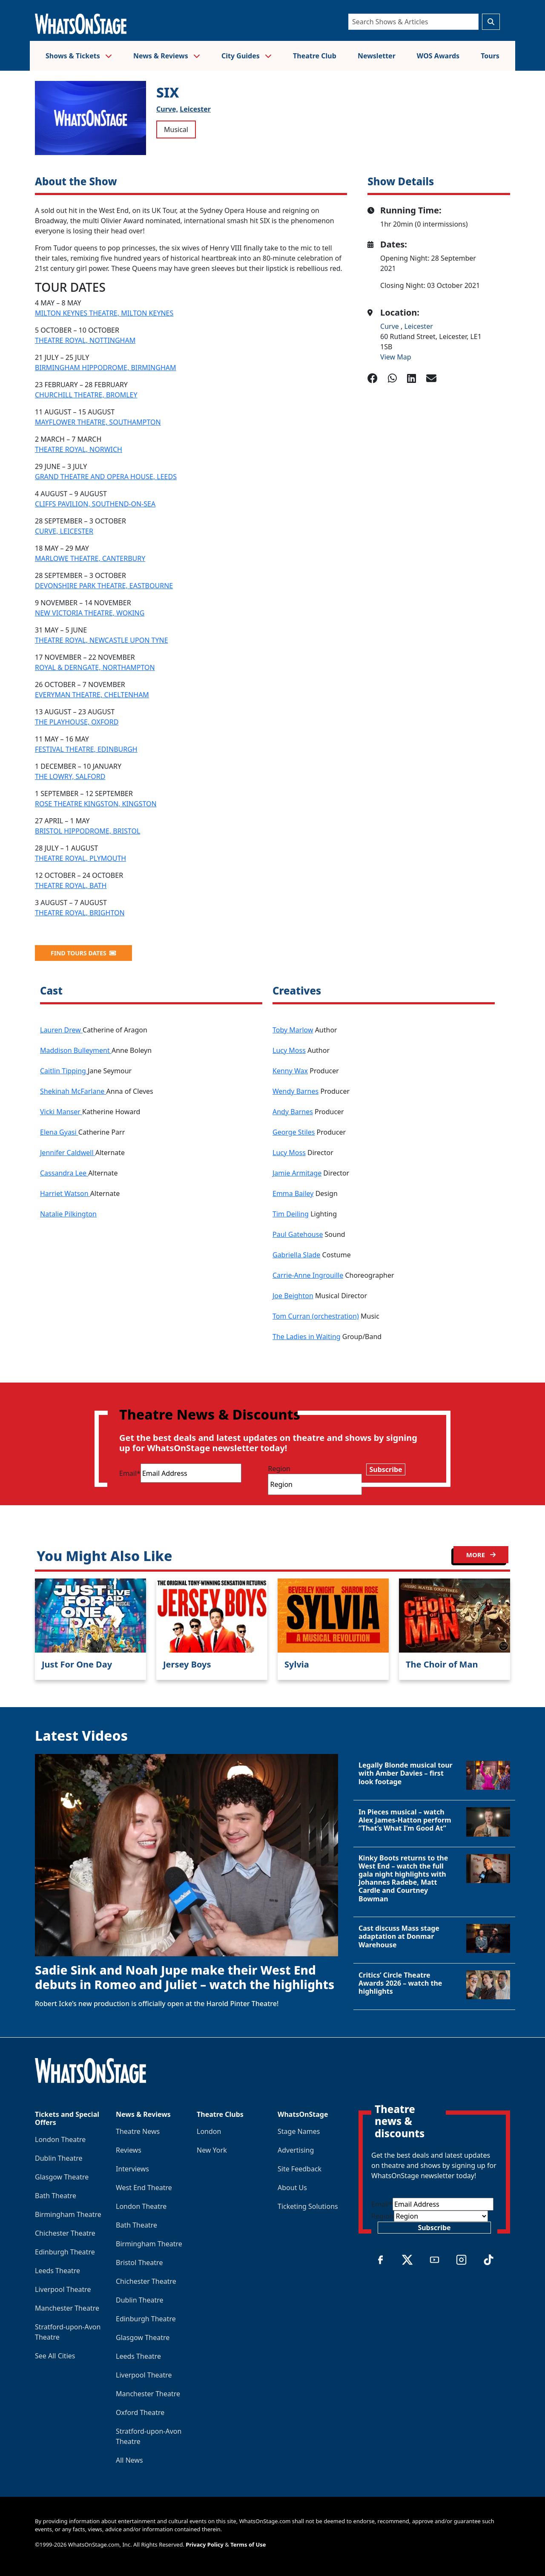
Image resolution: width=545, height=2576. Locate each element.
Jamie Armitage (296, 1173)
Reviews (128, 2150)
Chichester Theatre (65, 2233)
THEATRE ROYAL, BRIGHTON (80, 912)
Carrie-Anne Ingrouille (307, 1275)
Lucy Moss (289, 1050)
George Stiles (293, 1132)
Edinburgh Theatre (65, 2252)
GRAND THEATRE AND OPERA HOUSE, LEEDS (106, 476)
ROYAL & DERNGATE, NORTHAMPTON (95, 667)
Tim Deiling (290, 1214)
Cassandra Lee (64, 1173)
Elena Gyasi (59, 1132)
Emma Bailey (292, 1193)
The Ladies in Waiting (306, 1336)
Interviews (132, 2169)
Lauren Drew (61, 1030)
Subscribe (385, 1469)
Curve (390, 326)
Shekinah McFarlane (73, 1091)
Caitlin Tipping (64, 1070)
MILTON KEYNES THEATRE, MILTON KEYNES (104, 313)
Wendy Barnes (295, 1091)
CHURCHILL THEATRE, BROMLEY (86, 395)
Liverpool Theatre (63, 2289)
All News (129, 2460)
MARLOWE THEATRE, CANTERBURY (90, 558)
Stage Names (299, 2131)
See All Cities (55, 2355)
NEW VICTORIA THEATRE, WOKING (89, 613)
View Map (395, 357)
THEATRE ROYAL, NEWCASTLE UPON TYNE (101, 640)
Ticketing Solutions (308, 2206)
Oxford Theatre (140, 2412)
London (209, 2131)
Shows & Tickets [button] (79, 55)
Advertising (296, 2150)
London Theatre (60, 2139)
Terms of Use (248, 2544)
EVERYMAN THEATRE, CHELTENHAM (92, 694)
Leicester (195, 109)
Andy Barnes (292, 1111)
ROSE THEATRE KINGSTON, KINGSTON (96, 803)
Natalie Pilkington (68, 1214)
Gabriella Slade (296, 1254)
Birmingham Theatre (68, 2214)
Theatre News (138, 2131)
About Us (292, 2187)
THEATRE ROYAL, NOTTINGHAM (85, 340)
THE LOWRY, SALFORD (70, 776)
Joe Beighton (292, 1295)
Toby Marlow (292, 1030)
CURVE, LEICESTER (64, 531)
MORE (481, 1554)
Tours (490, 55)
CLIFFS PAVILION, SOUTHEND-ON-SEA (95, 504)
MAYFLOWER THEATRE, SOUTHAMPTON (98, 422)
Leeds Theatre (57, 2270)
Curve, (167, 109)
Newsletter (377, 55)
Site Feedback (299, 2169)
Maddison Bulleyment (76, 1050)
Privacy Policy (205, 2544)
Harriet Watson (65, 1193)
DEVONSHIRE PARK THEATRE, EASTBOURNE (104, 585)
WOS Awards (438, 55)
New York (212, 2150)
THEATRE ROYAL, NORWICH (78, 449)
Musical (176, 129)
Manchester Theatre (67, 2308)
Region (279, 1468)
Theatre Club (314, 55)
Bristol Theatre (139, 2262)
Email (130, 1473)
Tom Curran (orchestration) (315, 1316)
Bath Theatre (55, 2195)
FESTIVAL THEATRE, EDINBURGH (86, 749)
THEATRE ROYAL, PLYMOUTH (80, 858)
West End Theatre (144, 2187)
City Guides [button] (246, 55)
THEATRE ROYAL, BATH (70, 885)
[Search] (413, 22)
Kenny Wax (290, 1070)
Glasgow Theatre (62, 2177)
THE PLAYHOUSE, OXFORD (76, 722)
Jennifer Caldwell (67, 1152)
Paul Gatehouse (297, 1234)
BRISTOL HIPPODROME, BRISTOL (87, 831)
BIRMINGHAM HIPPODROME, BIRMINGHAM (105, 367)
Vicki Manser (61, 1111)
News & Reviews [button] (166, 55)
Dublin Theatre (59, 2158)
